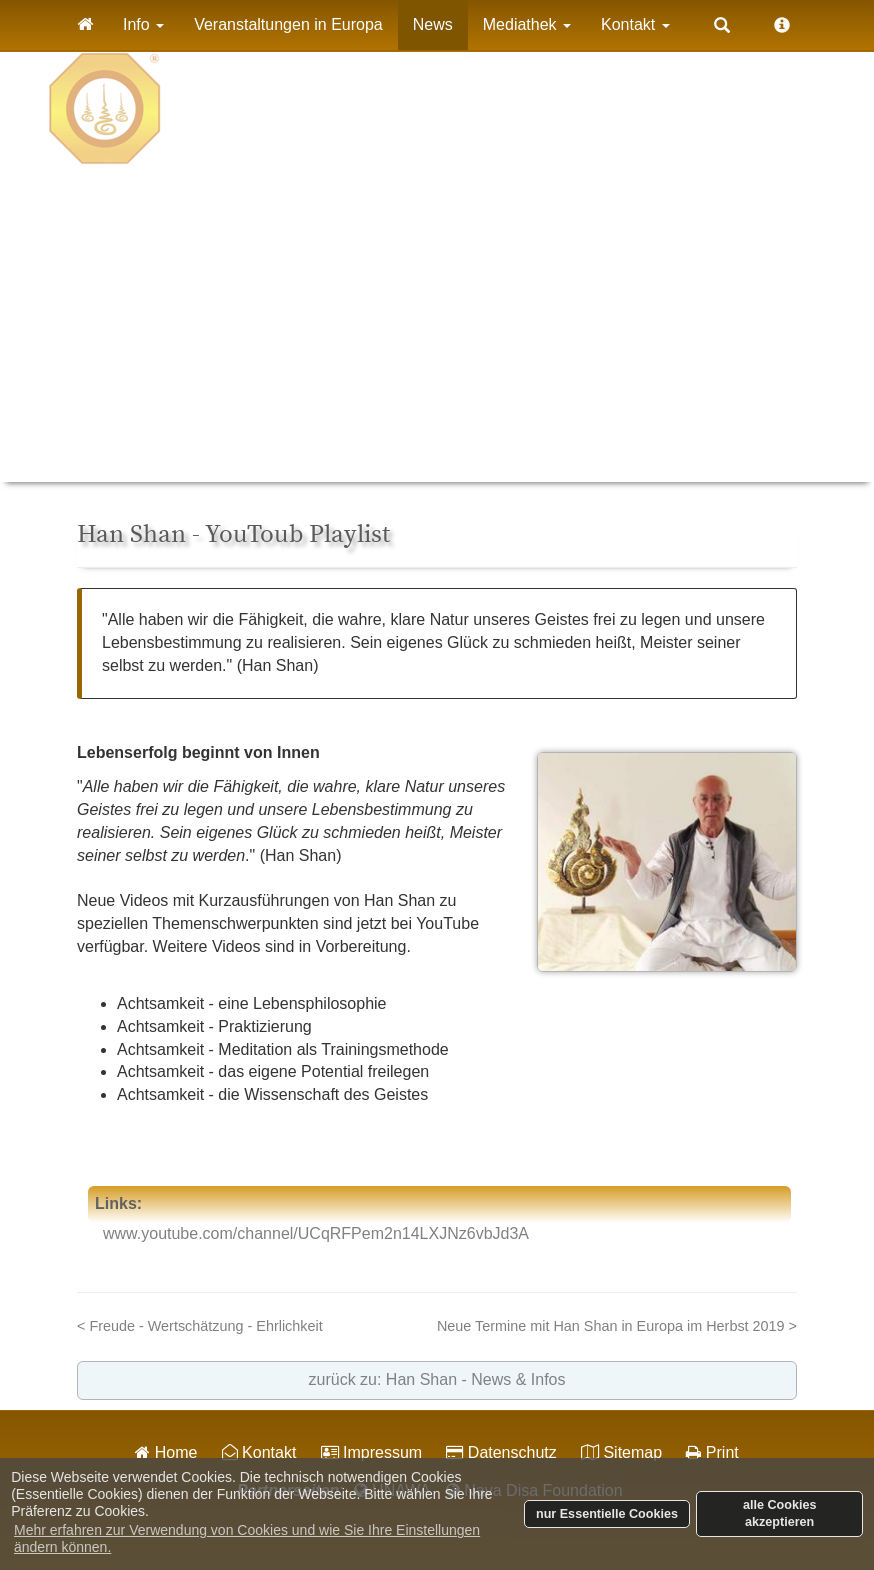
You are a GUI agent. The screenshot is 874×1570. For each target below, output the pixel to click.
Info (143, 24)
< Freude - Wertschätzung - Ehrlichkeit (200, 1326)
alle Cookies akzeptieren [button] (780, 1513)
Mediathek (527, 24)
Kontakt (635, 24)
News (433, 24)
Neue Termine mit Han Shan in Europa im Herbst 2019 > (617, 1326)
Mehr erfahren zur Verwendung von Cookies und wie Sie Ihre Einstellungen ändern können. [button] (247, 1538)
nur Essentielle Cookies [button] (607, 1514)
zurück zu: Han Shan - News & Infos (437, 1379)
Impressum (372, 1452)
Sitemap (621, 1452)
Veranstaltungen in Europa (288, 24)
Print (712, 1452)
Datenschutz (501, 1452)
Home (166, 1452)
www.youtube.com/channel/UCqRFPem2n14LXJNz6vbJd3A (316, 1233)
